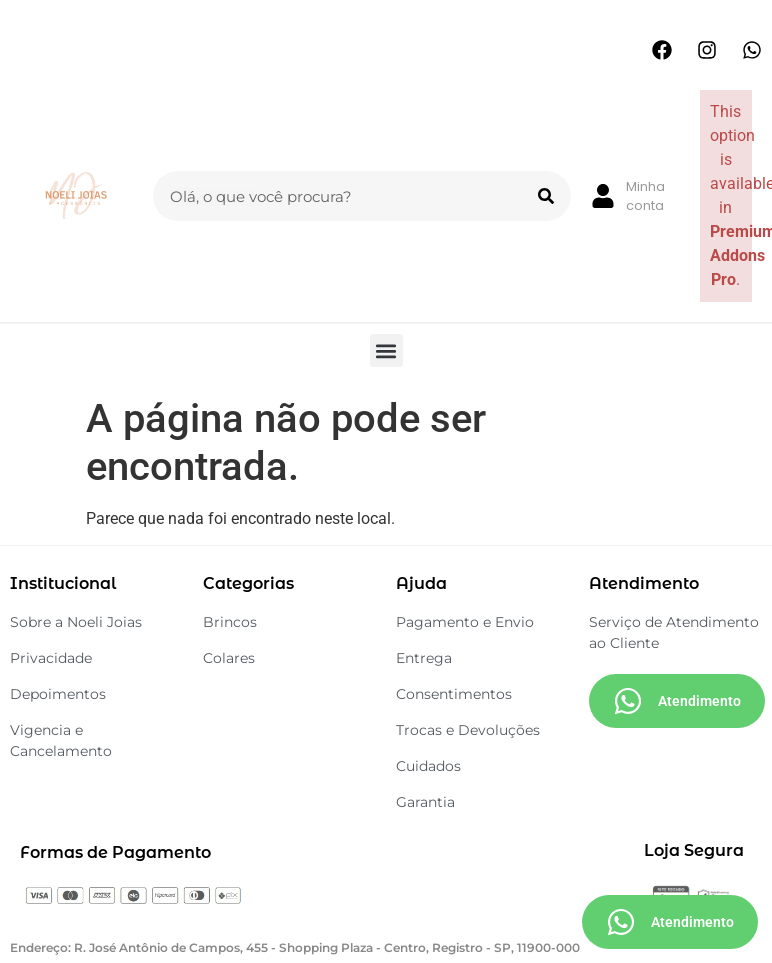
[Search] (546, 196)
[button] (386, 350)
